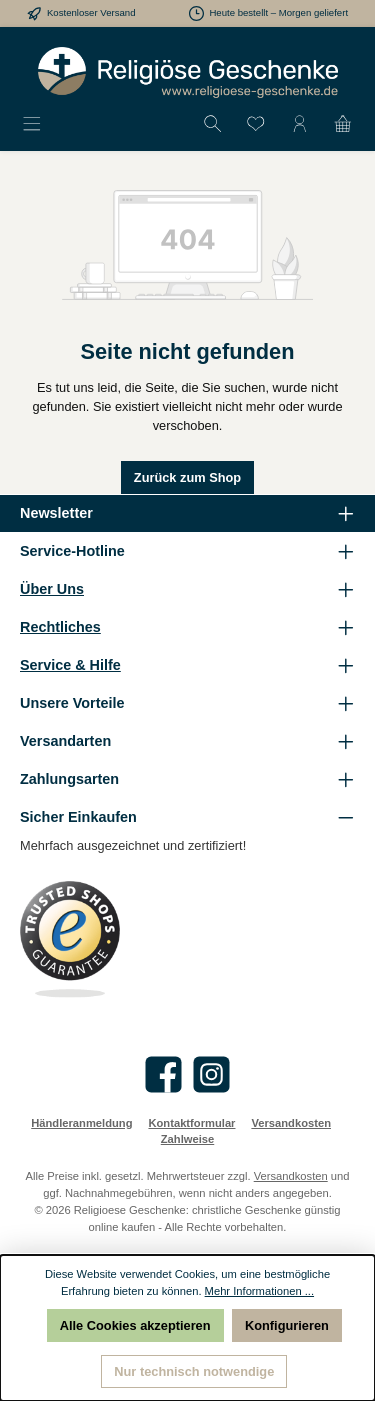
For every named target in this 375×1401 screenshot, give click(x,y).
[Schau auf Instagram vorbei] (211, 1074)
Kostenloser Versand (91, 12)
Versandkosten (291, 1123)
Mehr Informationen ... (259, 1291)
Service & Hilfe (70, 665)
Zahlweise (187, 1139)
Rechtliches (60, 627)
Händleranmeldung (81, 1123)
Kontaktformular (191, 1123)
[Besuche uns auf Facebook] (163, 1074)
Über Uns (52, 589)
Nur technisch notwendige (194, 1371)
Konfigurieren (287, 1325)
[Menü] (32, 124)
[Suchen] (213, 124)
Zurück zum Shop (187, 477)
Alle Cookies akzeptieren (135, 1325)
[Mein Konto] (300, 124)
